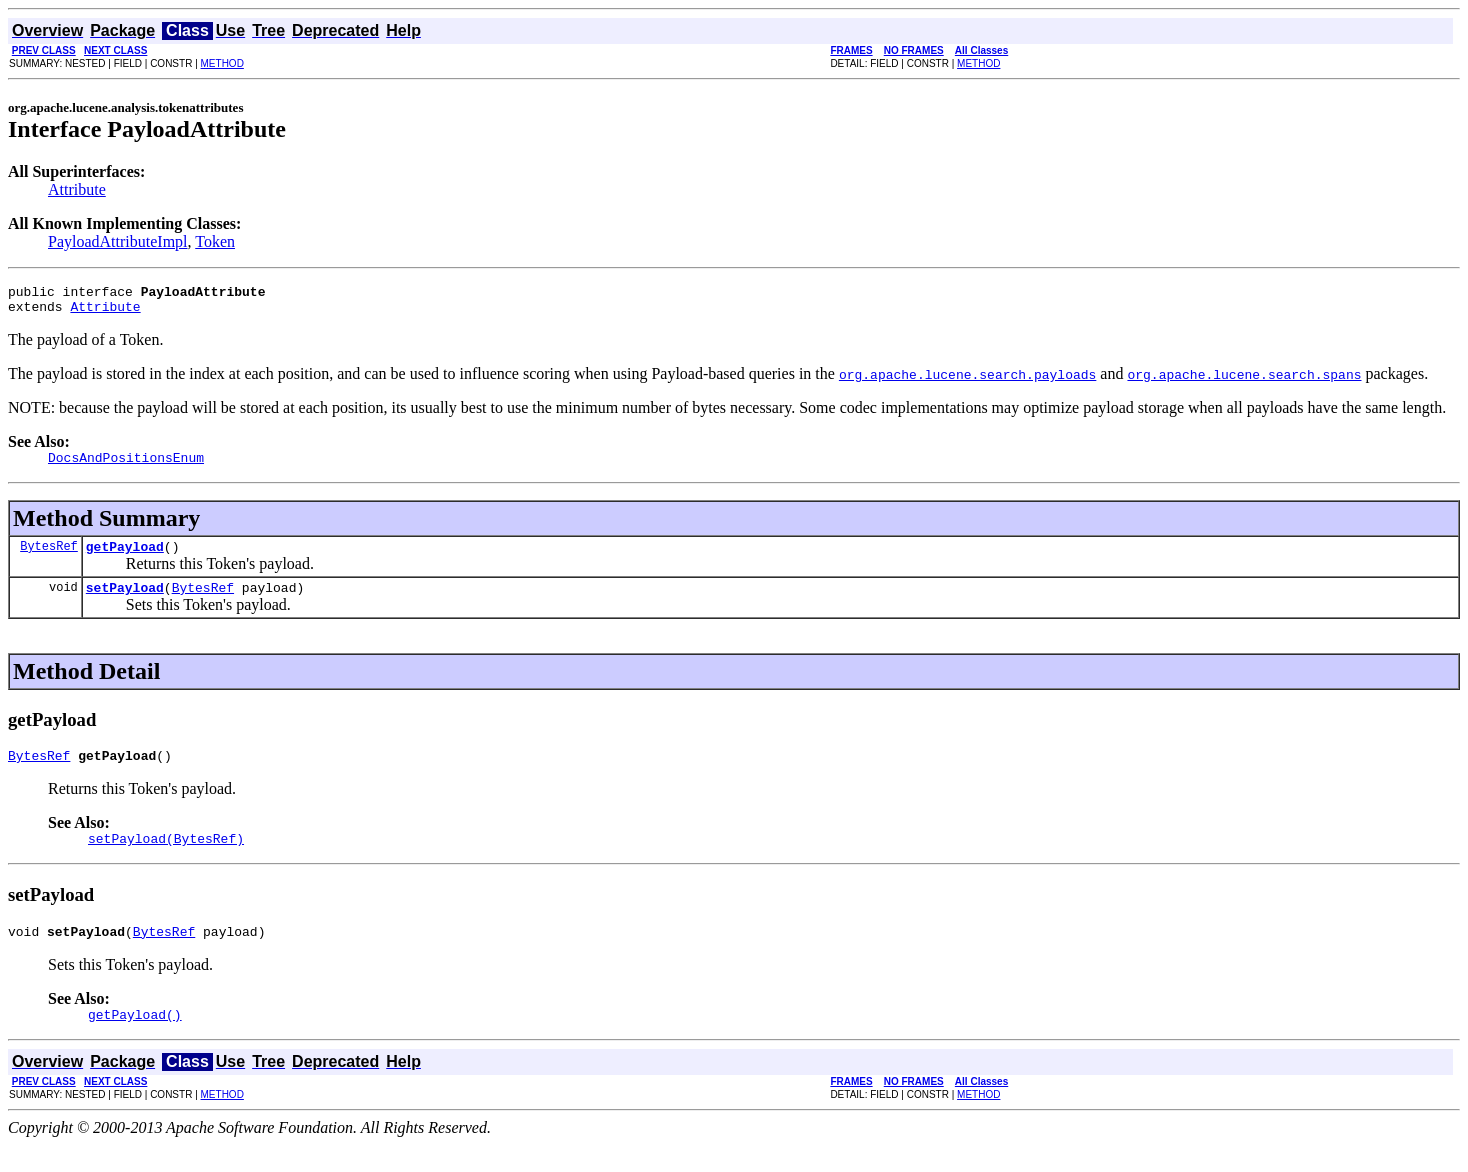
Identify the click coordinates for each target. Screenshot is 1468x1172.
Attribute (77, 189)
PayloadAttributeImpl (118, 241)
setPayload (125, 602)
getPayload (125, 558)
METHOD (222, 63)
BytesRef (49, 557)
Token (215, 241)
